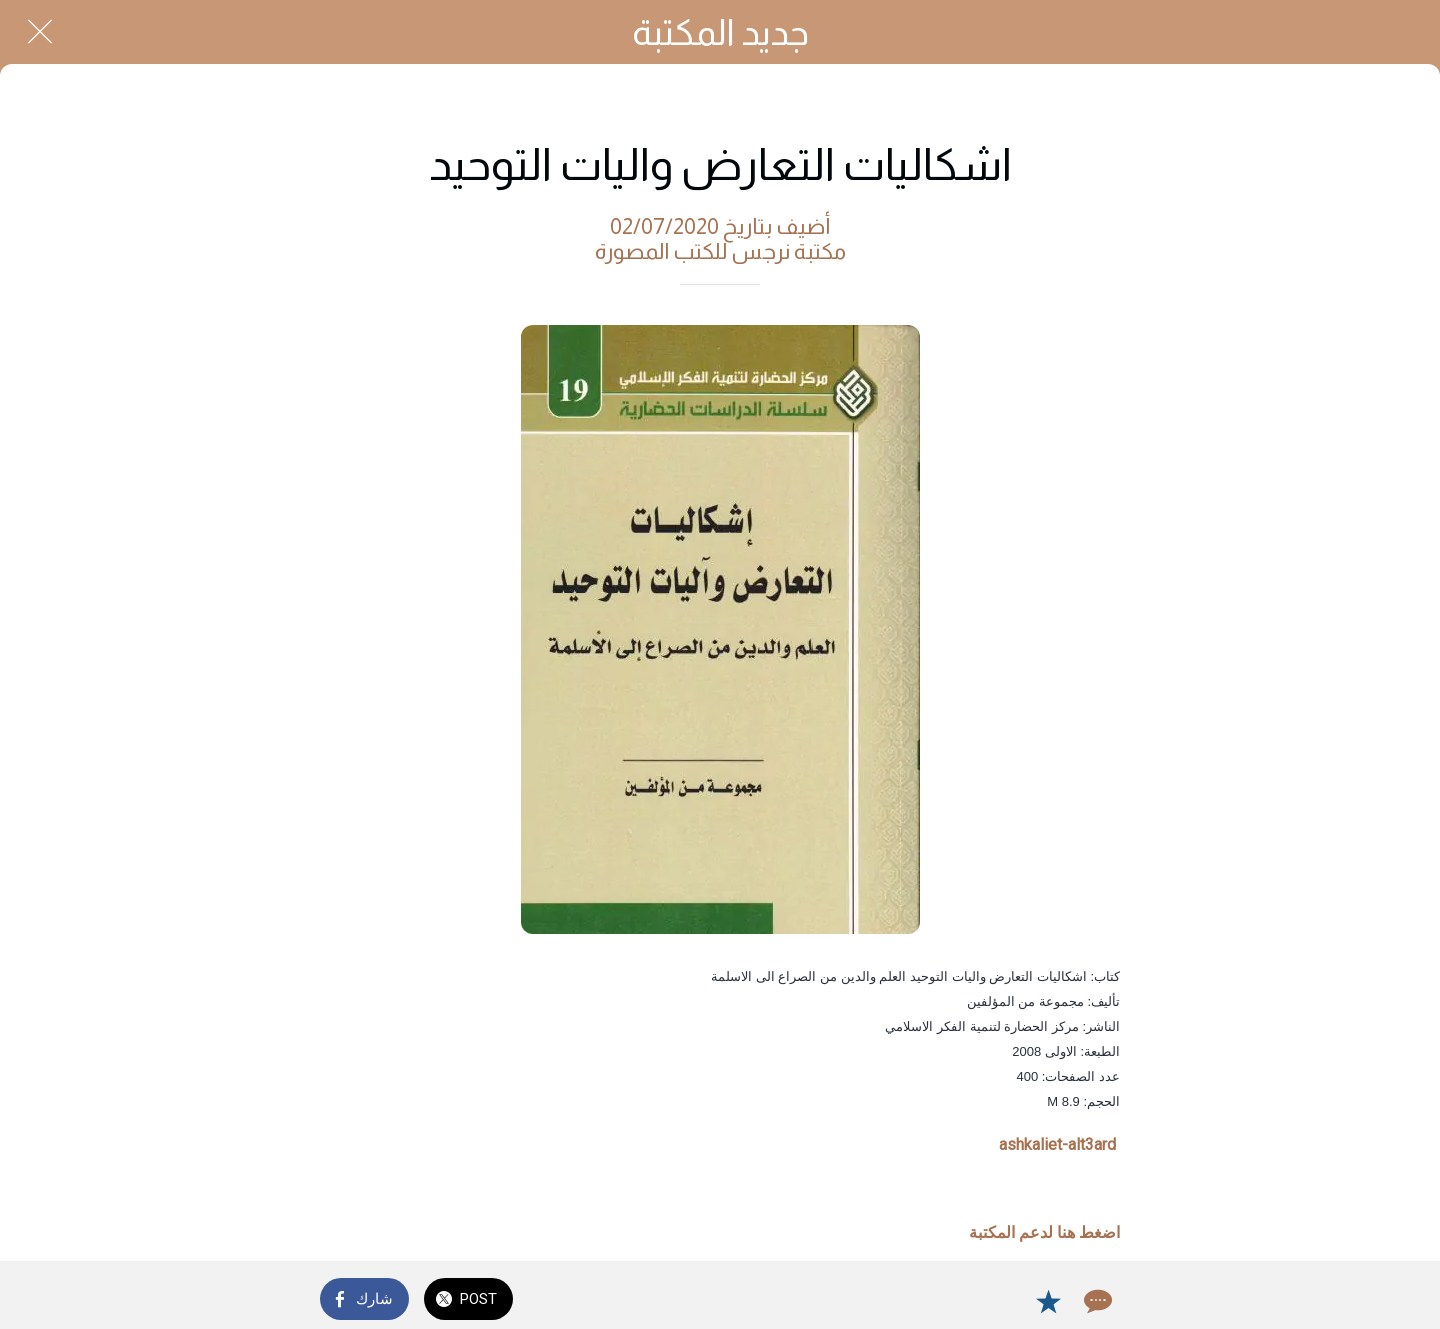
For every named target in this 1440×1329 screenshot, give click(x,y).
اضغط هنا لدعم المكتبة (1044, 1232)
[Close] (40, 32)
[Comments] (1096, 1301)
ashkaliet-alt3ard (1057, 1144)
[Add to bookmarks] (1048, 1301)
